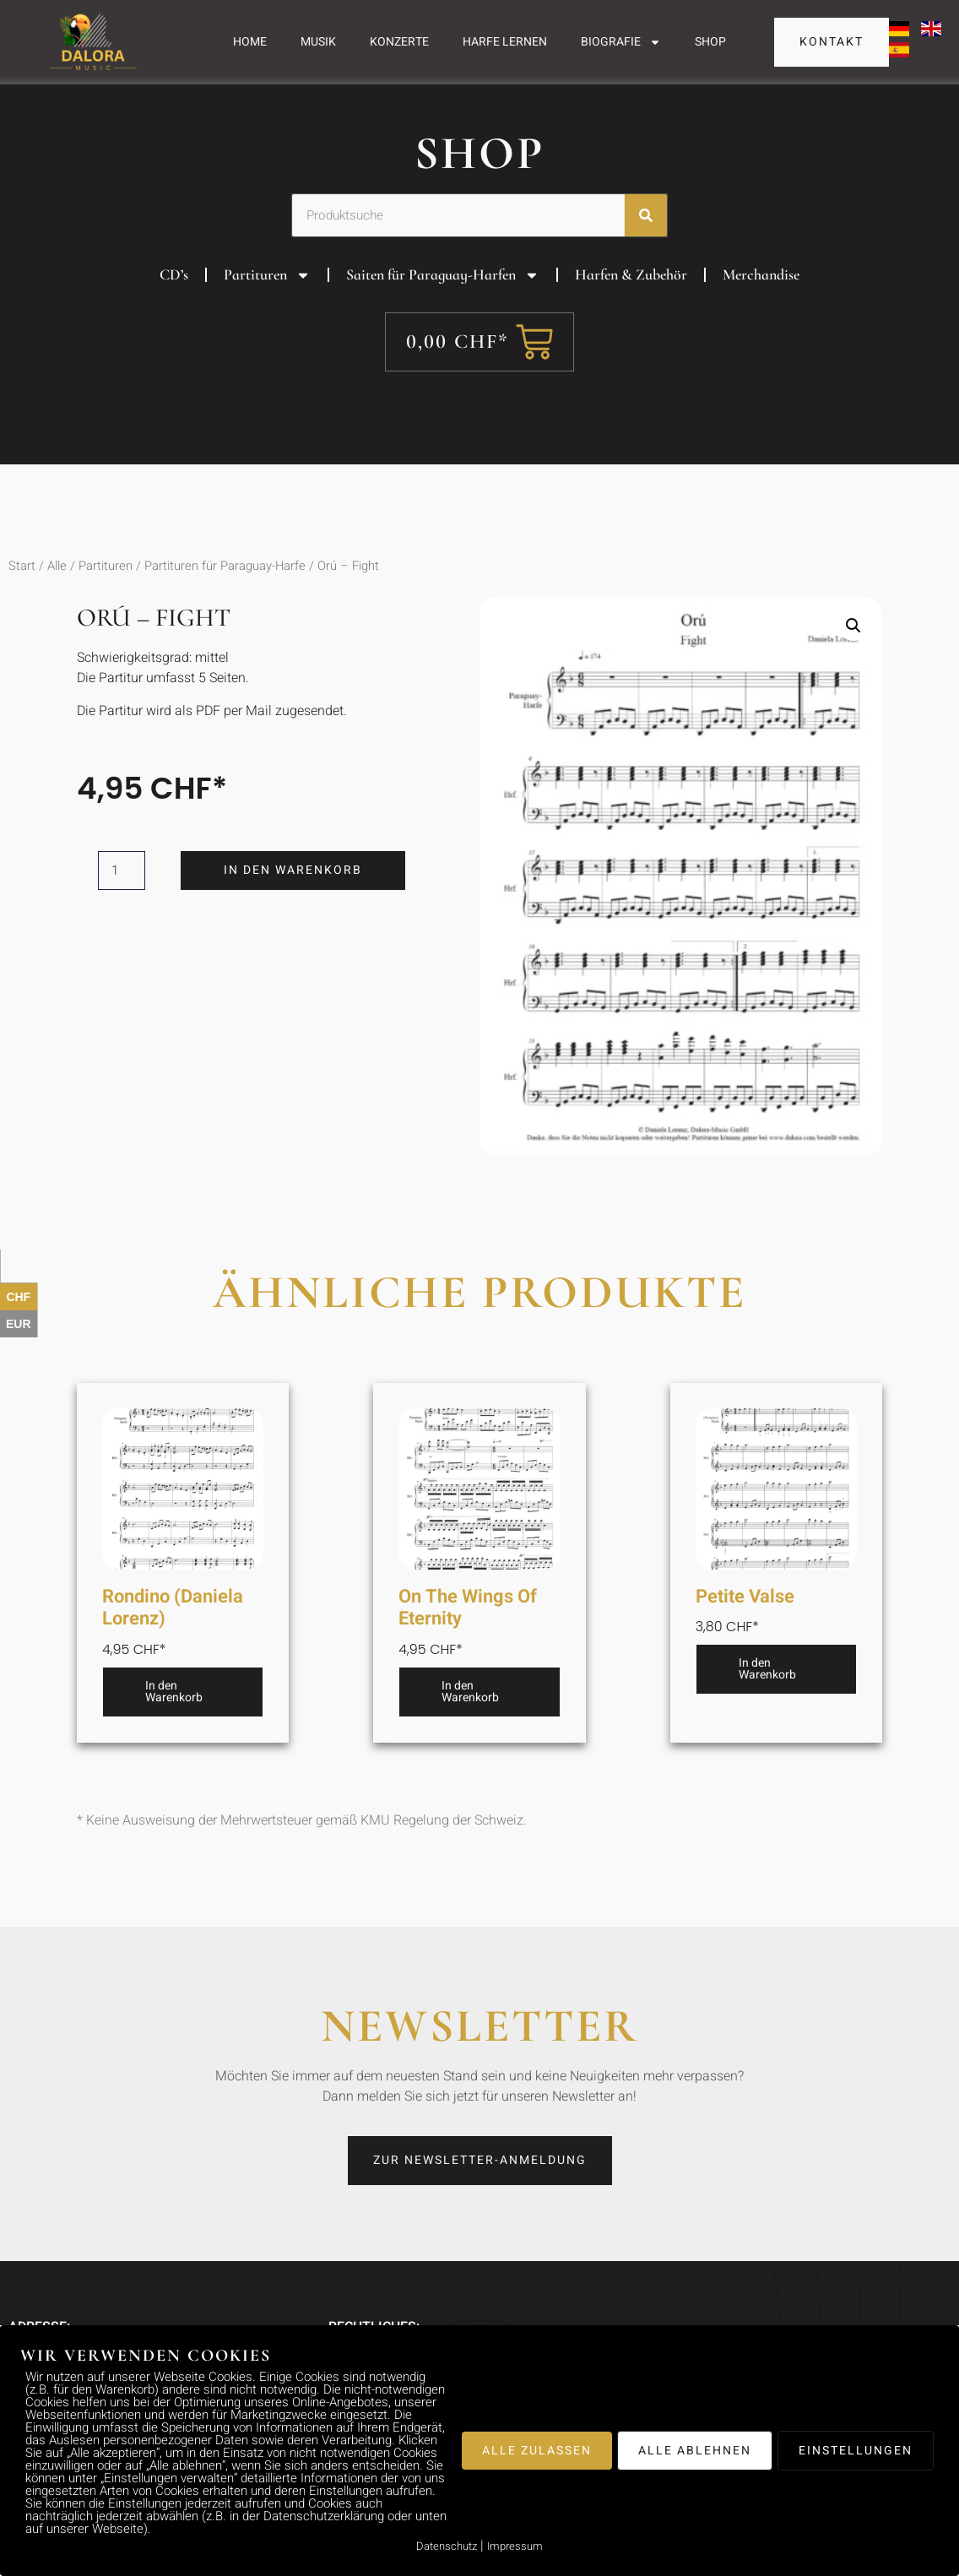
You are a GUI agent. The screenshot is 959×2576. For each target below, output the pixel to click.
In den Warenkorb (294, 899)
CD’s (174, 303)
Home (250, 42)
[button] (853, 654)
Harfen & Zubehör (631, 303)
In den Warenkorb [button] (174, 1720)
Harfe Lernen (505, 42)
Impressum (515, 2546)
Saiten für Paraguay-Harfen (442, 304)
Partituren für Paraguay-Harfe (225, 595)
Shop (710, 42)
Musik (318, 42)
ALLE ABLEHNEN (694, 2450)
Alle (57, 595)
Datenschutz (446, 2546)
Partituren (267, 304)
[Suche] (646, 244)
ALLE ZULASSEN (537, 2450)
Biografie (621, 42)
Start (21, 595)
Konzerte (399, 42)
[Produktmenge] (122, 899)
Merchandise (761, 303)
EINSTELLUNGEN (856, 2450)
